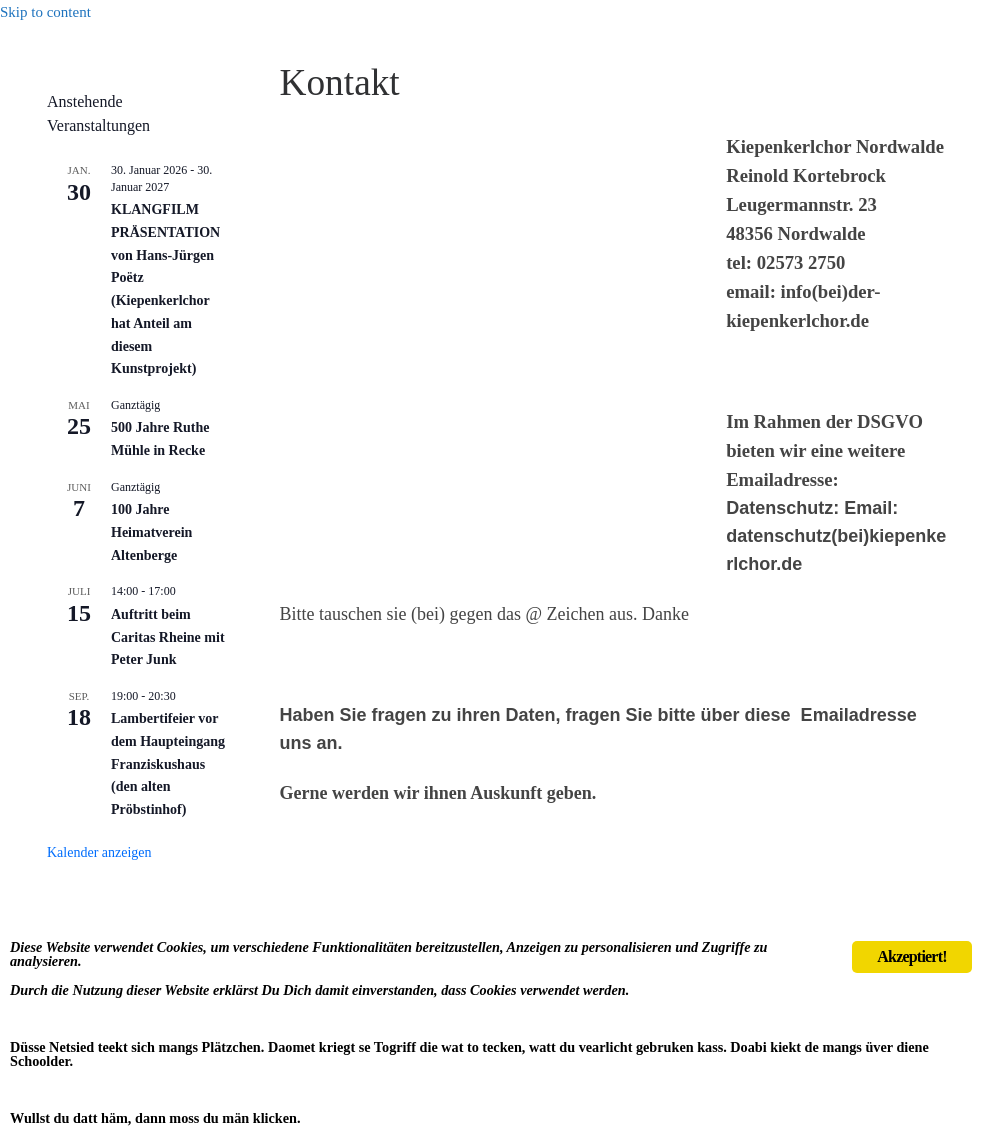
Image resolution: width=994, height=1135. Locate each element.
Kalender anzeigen (99, 852)
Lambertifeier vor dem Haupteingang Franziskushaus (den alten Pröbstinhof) (168, 764)
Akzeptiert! (911, 919)
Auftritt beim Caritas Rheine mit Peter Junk (168, 637)
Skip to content (45, 12)
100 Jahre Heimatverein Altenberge (151, 532)
